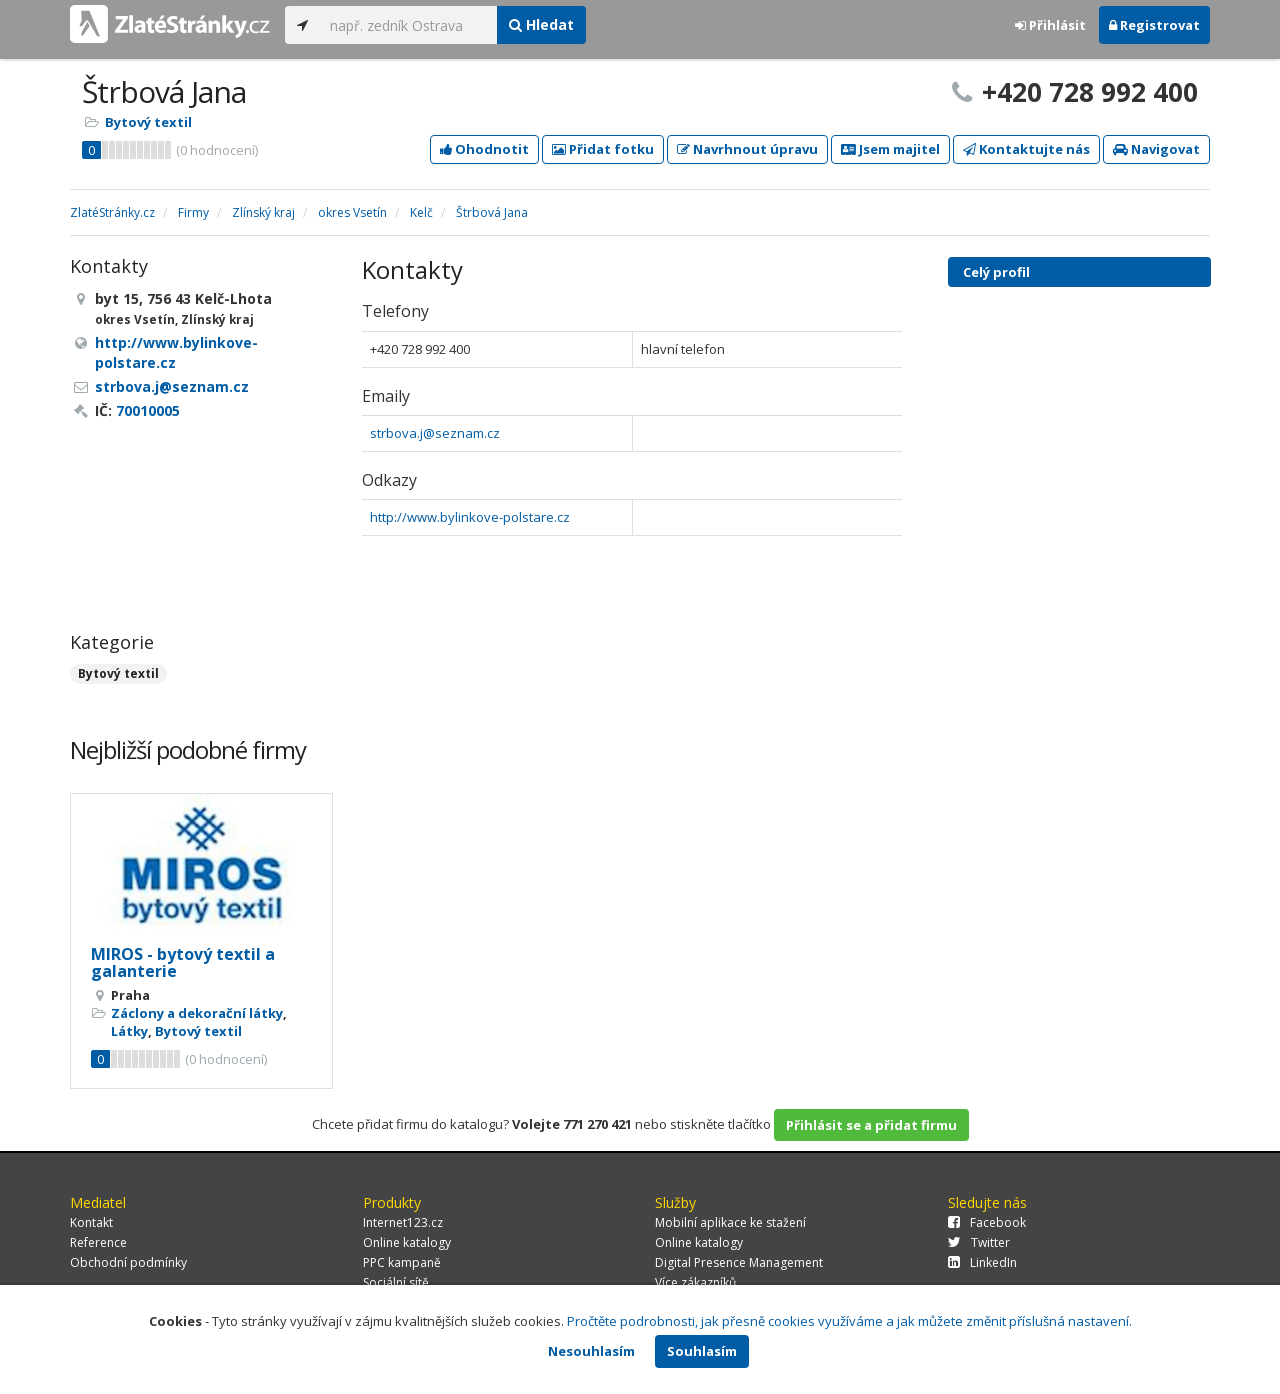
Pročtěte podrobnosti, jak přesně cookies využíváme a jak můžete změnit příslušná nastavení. (849, 1321)
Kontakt (91, 1222)
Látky (129, 1031)
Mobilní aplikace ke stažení (730, 1222)
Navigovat (1156, 149)
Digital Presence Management (739, 1262)
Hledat (541, 24)
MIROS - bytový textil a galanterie (183, 963)
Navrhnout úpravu (747, 149)
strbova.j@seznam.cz (435, 433)
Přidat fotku (603, 149)
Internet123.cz (403, 1222)
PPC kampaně (402, 1262)
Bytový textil (148, 122)
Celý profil (996, 272)
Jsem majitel (890, 149)
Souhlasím (702, 1351)
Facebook (987, 1222)
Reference (98, 1242)
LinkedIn (982, 1262)
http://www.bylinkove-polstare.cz (470, 517)
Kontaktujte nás (1026, 149)
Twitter (979, 1242)
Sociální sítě (396, 1282)
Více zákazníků (695, 1282)
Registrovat (1154, 25)
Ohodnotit (484, 149)
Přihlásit (1050, 25)
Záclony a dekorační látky (197, 1013)
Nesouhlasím (591, 1351)
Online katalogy (407, 1242)
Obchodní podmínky (128, 1262)
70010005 (148, 410)
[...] (408, 25)
